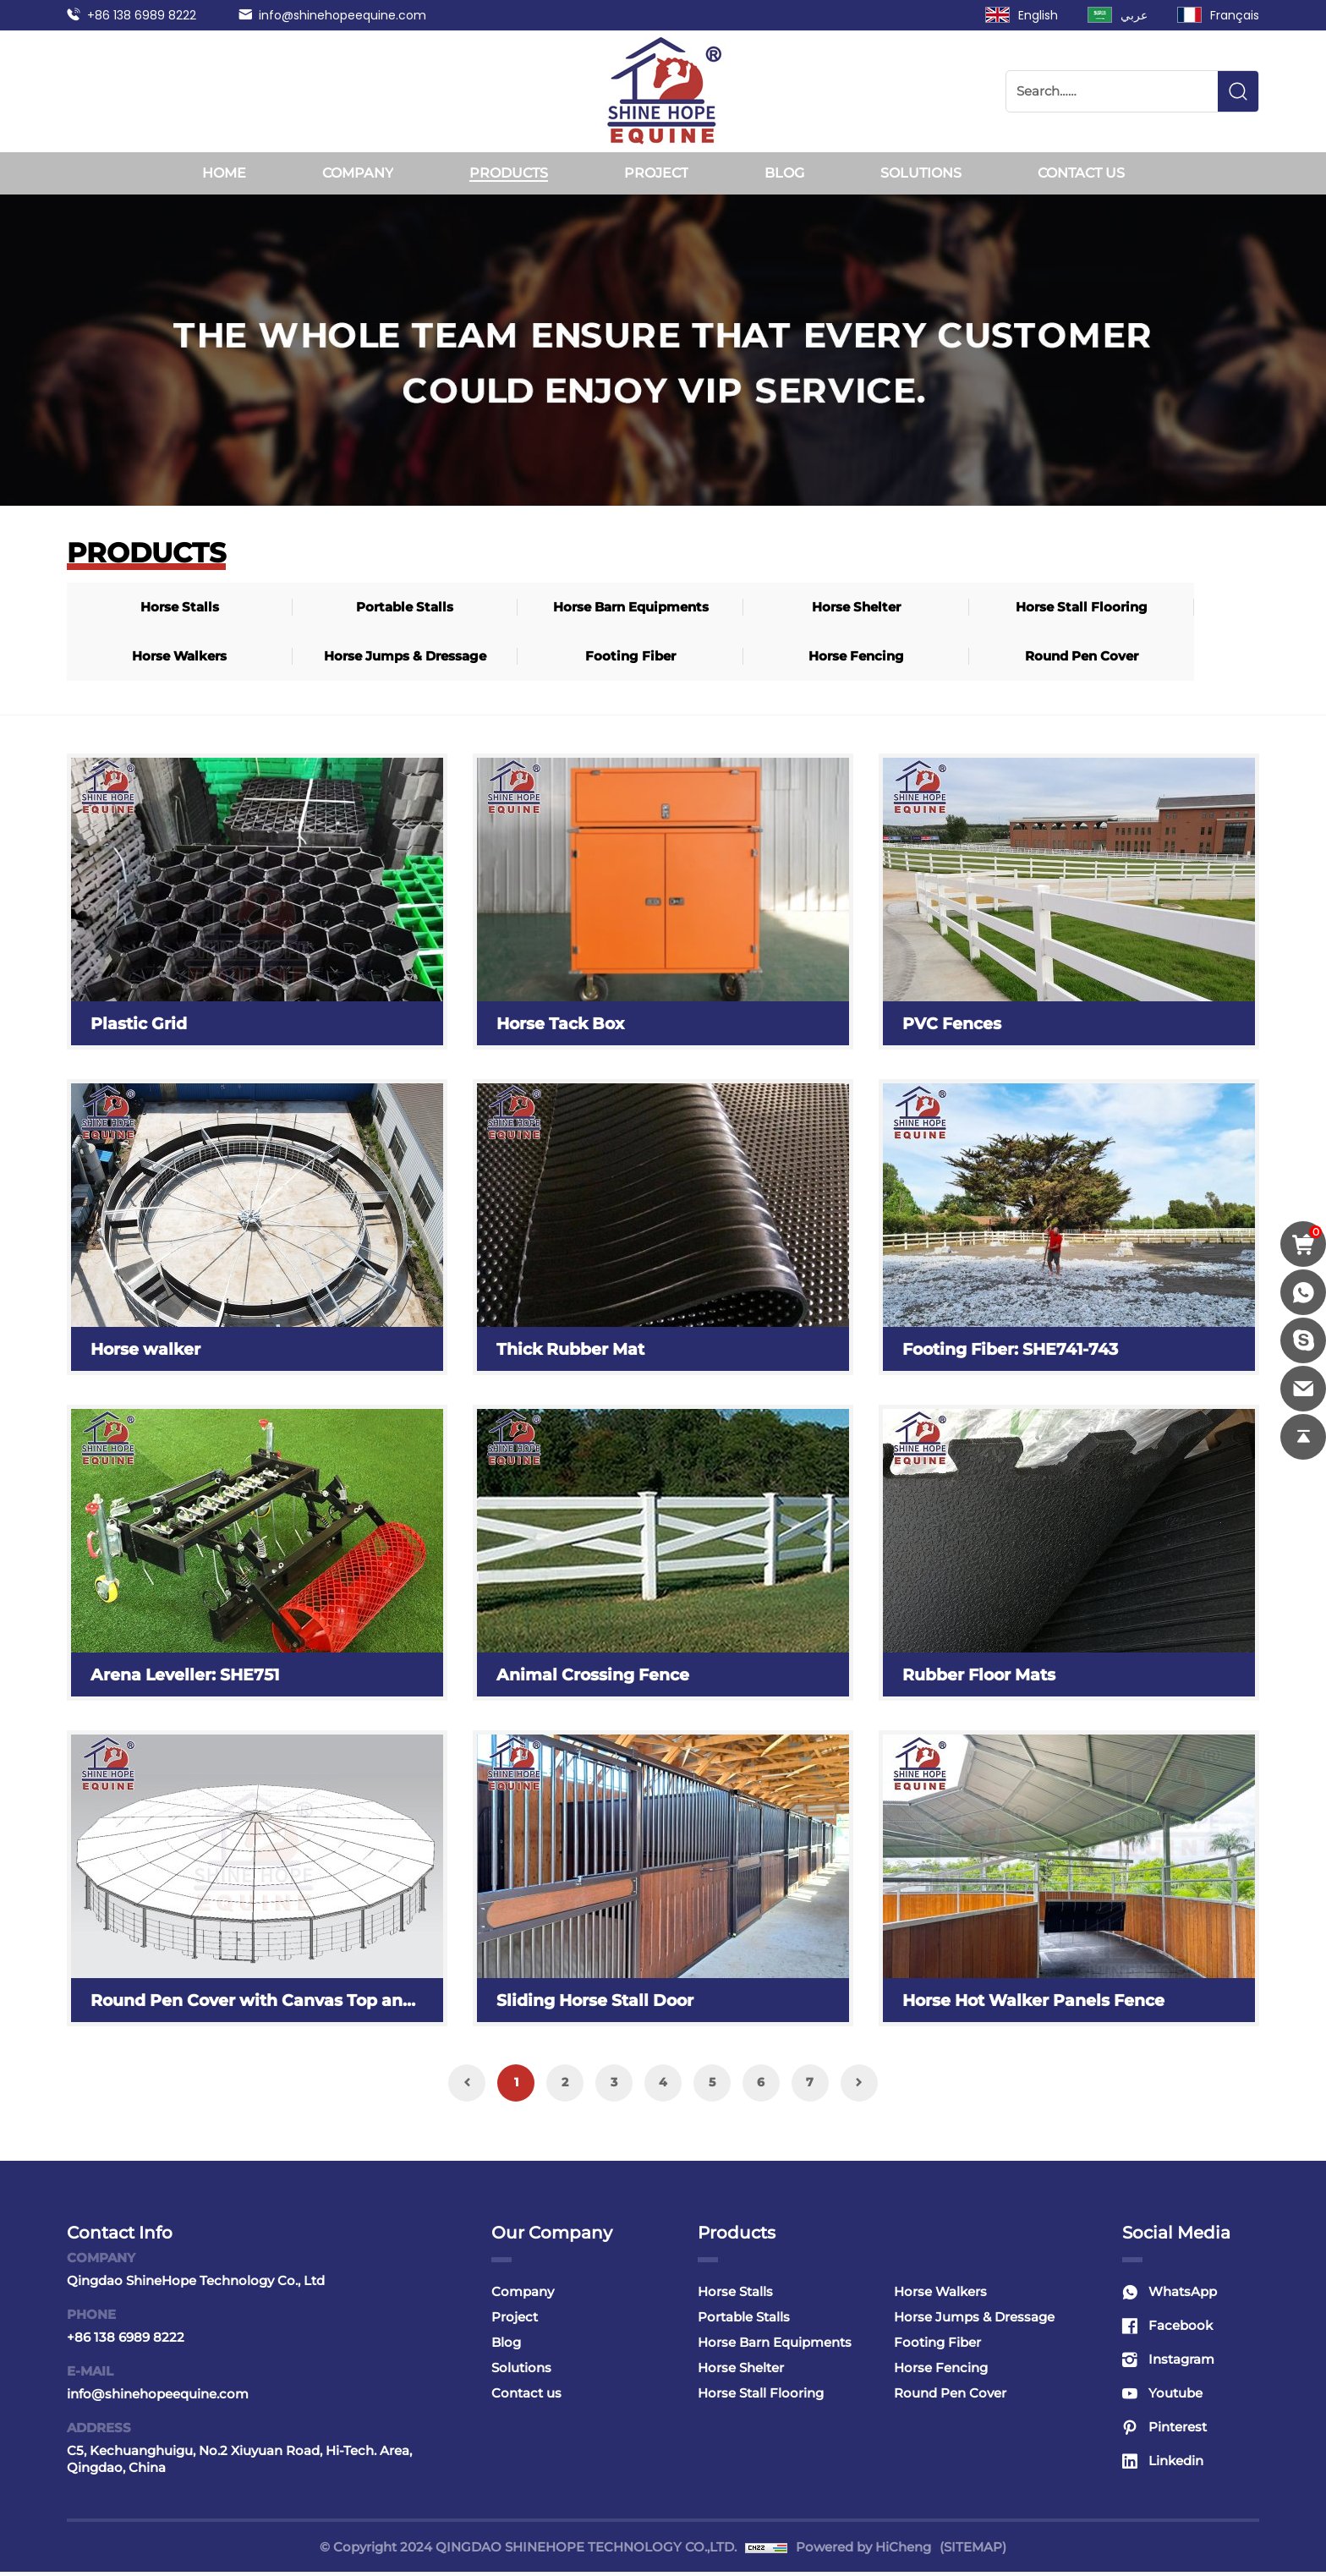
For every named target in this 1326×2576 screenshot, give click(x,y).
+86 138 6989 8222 (141, 15)
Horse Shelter (588, 608)
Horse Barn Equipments (439, 607)
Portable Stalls (290, 608)
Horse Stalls (141, 608)
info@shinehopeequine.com (342, 15)
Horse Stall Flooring (737, 608)
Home (224, 173)
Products (508, 173)
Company (357, 173)
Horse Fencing (141, 658)
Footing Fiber (1184, 608)
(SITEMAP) (973, 2551)
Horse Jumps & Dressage (1036, 607)
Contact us (1081, 173)
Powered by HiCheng (863, 2551)
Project (656, 173)
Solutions (921, 173)
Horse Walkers (886, 608)
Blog (784, 173)
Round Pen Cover (290, 658)
